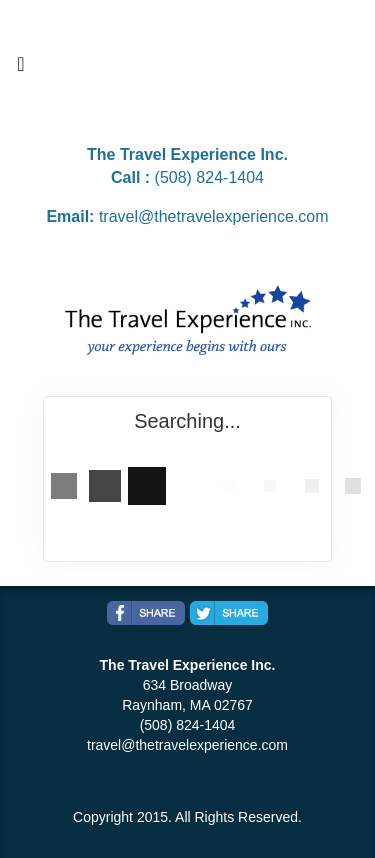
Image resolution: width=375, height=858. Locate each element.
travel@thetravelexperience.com (214, 216)
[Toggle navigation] (21, 69)
